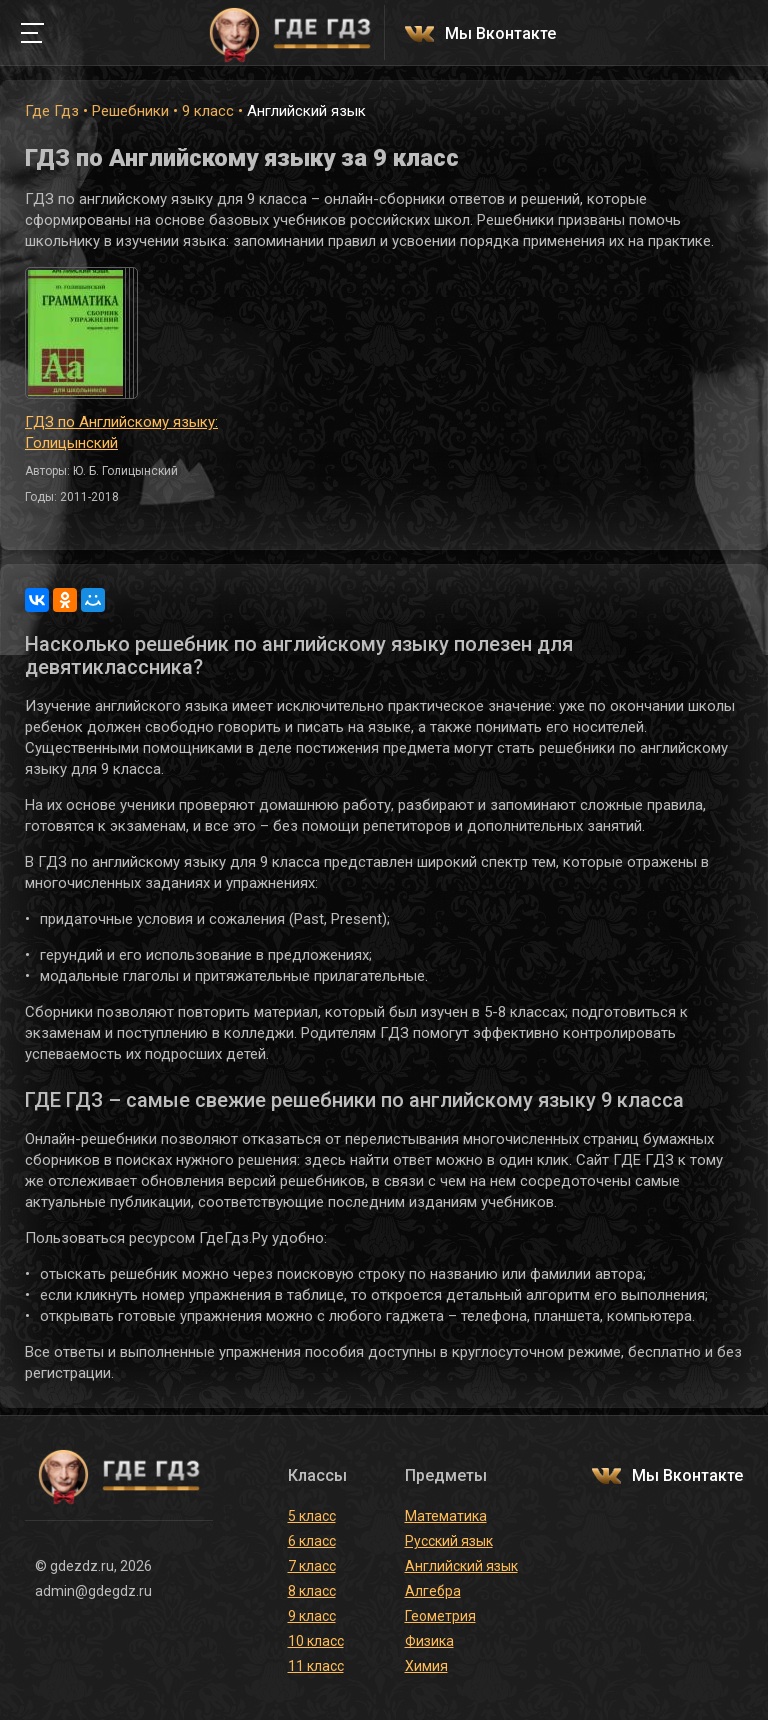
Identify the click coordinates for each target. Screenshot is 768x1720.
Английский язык (461, 1566)
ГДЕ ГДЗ (290, 33)
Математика (446, 1516)
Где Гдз (52, 111)
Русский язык (449, 1541)
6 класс (312, 1541)
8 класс (312, 1591)
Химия (426, 1666)
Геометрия (440, 1616)
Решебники (130, 111)
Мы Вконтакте (500, 34)
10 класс (316, 1641)
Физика (429, 1641)
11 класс (316, 1666)
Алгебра (433, 1591)
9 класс (208, 111)
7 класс (312, 1566)
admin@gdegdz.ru (93, 1591)
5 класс (312, 1516)
